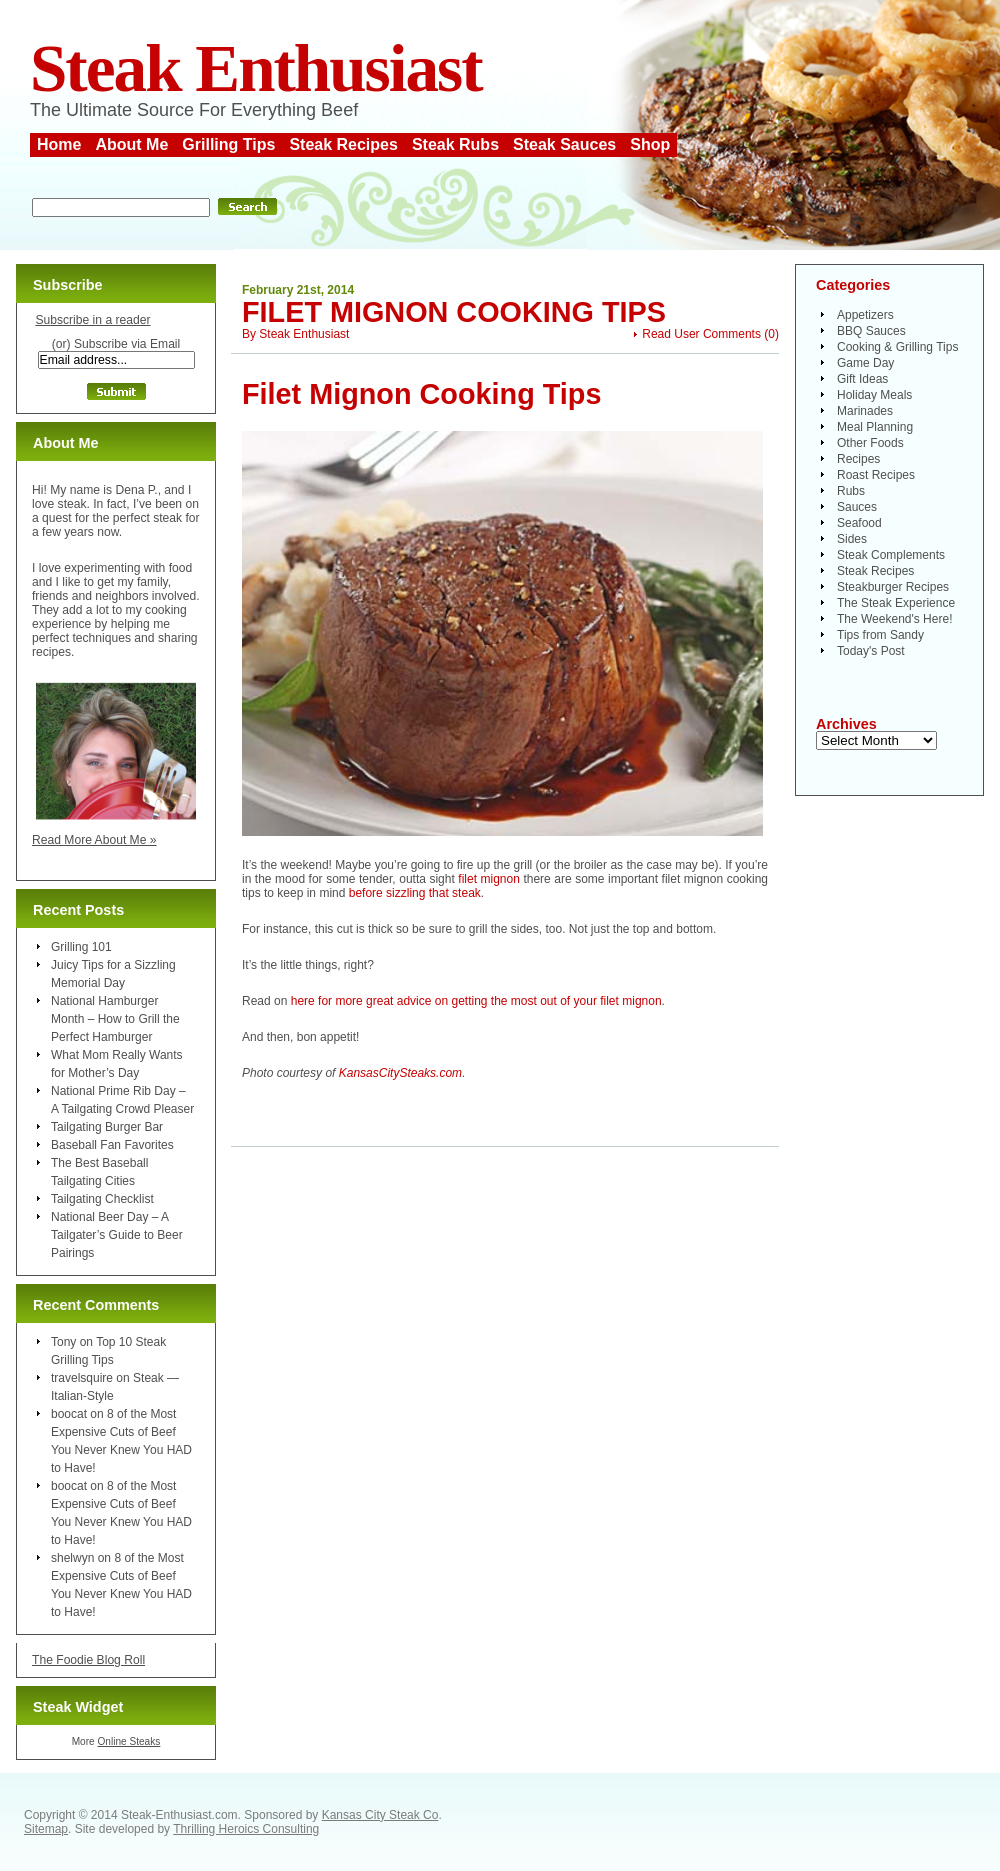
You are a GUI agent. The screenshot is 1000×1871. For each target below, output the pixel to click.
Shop (650, 144)
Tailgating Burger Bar (107, 1127)
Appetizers (865, 315)
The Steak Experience (896, 603)
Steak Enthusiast (256, 68)
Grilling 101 (81, 947)
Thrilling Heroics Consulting (246, 1829)
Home (59, 144)
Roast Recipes (876, 475)
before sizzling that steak (415, 893)
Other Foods (870, 443)
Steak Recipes (343, 144)
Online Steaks (128, 1741)
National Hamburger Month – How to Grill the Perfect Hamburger (115, 1019)
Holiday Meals (874, 395)
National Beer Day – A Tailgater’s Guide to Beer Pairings (117, 1235)
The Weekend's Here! (894, 619)
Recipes (858, 459)
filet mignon (489, 879)
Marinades (865, 411)
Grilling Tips (228, 144)
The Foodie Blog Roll (88, 1660)
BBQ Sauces (871, 331)
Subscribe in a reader (92, 320)
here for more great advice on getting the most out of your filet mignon (476, 1001)
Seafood (859, 523)
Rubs (851, 491)
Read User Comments (701, 334)
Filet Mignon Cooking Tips (454, 312)
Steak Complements (891, 555)
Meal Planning (875, 427)
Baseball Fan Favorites (112, 1145)
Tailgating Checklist (102, 1199)
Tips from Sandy (880, 635)
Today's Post (871, 651)
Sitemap (46, 1829)
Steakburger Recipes (893, 587)
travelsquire (82, 1378)
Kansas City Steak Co (380, 1815)
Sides (852, 539)
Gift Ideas (862, 379)
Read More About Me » (94, 840)
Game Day (865, 363)
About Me (131, 144)
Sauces (857, 507)
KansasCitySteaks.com (400, 1073)
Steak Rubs (455, 144)
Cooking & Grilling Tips (897, 347)
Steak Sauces (564, 144)
